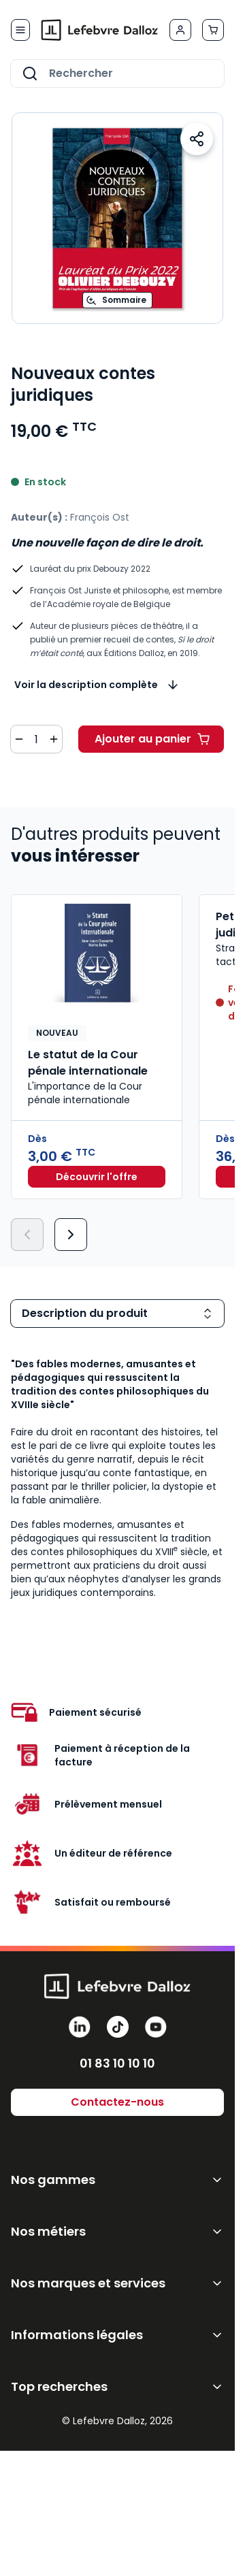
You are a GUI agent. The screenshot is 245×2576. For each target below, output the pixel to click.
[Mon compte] (180, 30)
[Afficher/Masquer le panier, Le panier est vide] (213, 30)
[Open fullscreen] (117, 218)
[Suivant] (70, 1234)
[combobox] (117, 73)
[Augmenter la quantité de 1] (54, 739)
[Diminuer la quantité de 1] (19, 739)
